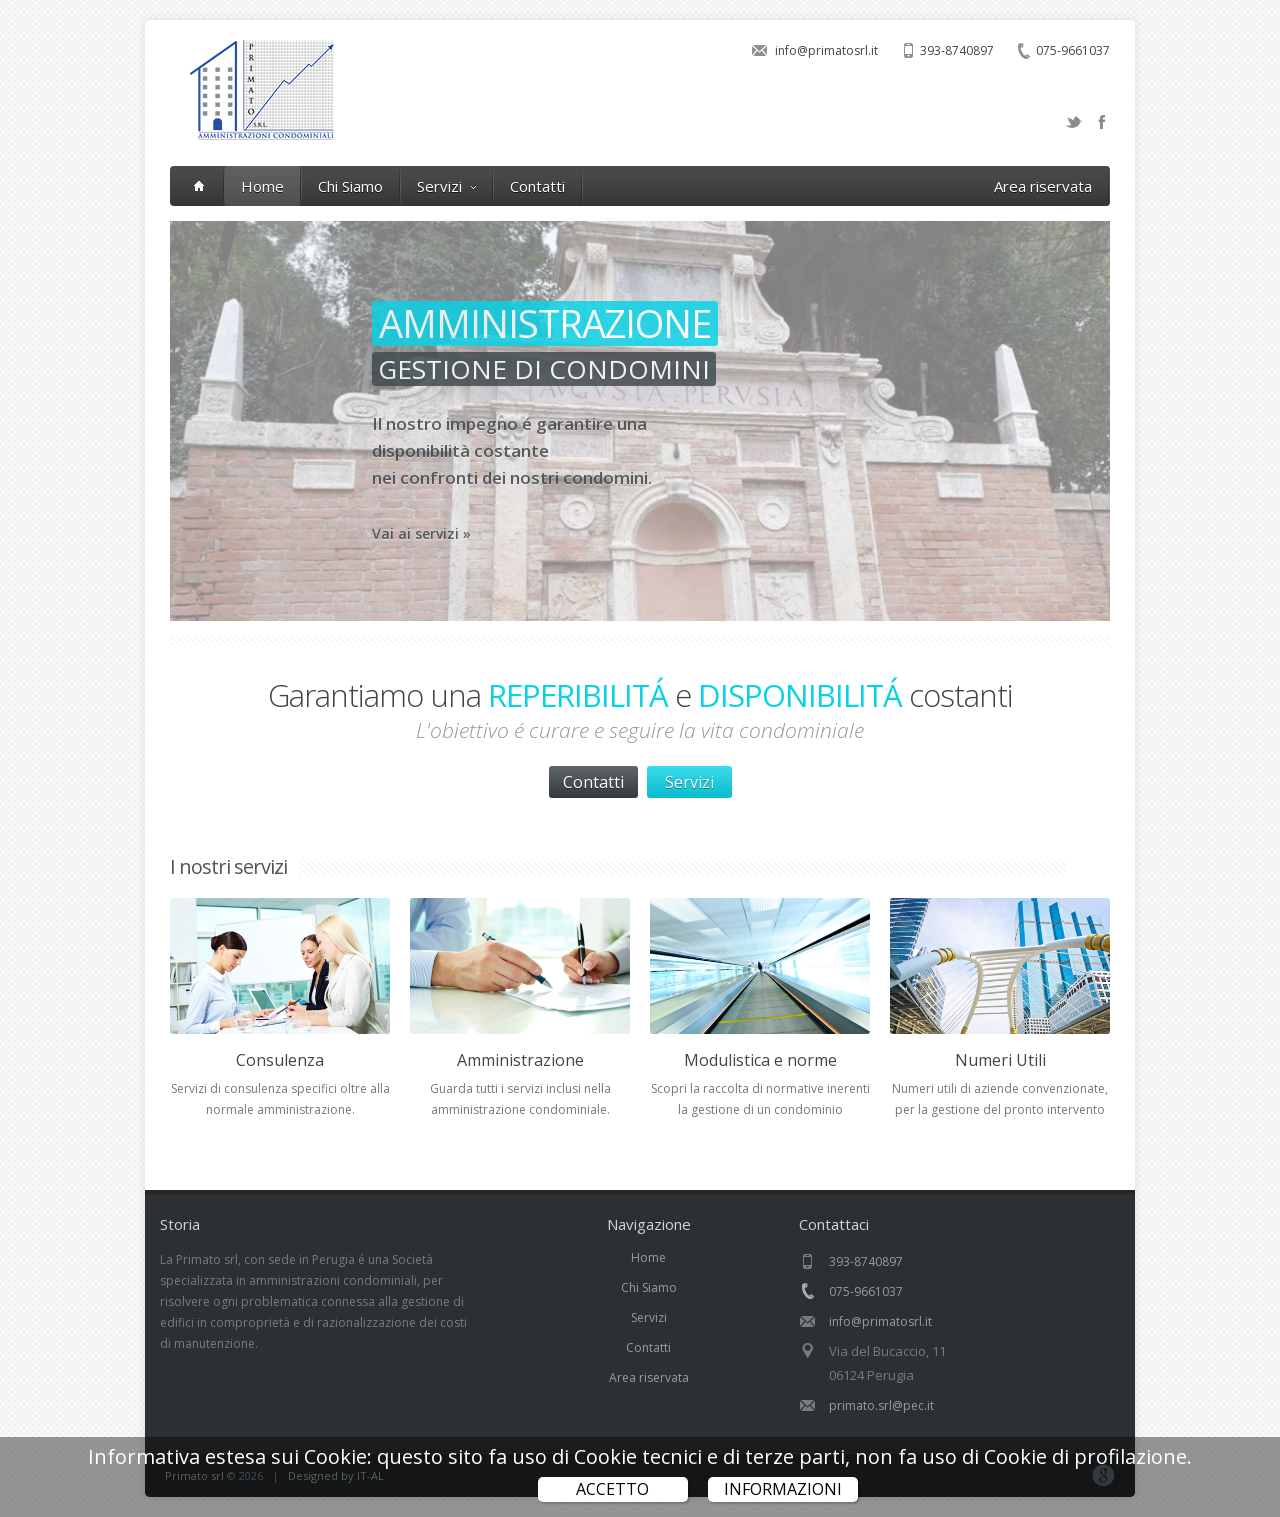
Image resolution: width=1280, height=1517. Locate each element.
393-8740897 (957, 50)
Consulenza (280, 1060)
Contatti (537, 186)
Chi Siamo (350, 186)
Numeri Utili (1000, 1060)
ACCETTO (612, 1489)
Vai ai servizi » (621, 533)
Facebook (1102, 122)
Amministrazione (520, 1060)
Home (262, 186)
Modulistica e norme (760, 1060)
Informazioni (783, 1489)
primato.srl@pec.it (881, 1405)
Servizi (446, 186)
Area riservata (1043, 186)
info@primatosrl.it (826, 50)
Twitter (1074, 122)
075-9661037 (1073, 50)
